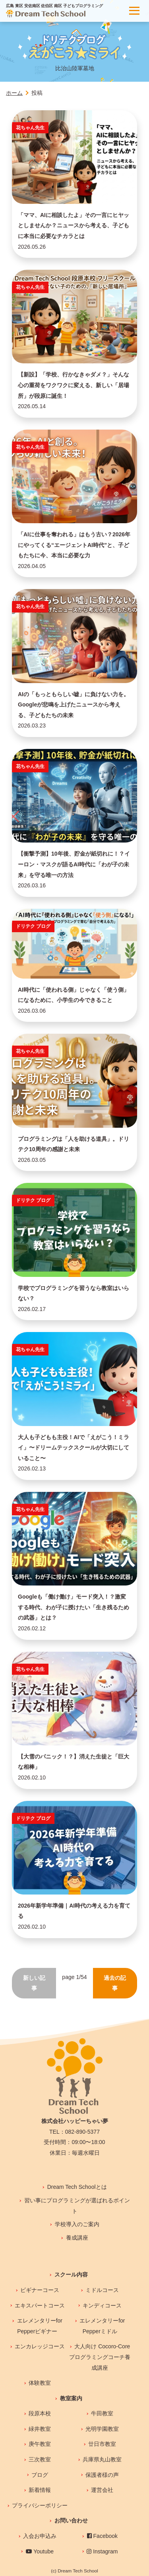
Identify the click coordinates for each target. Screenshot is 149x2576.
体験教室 (40, 2383)
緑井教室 (40, 2429)
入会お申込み (39, 2536)
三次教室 (40, 2459)
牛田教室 (102, 2413)
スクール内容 (71, 2274)
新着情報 (40, 2490)
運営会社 (102, 2490)
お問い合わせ (71, 2520)
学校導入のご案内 (77, 2224)
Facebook (102, 2536)
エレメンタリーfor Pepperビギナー (39, 2325)
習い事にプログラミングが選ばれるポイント (77, 2205)
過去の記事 (115, 1983)
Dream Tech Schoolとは (77, 2187)
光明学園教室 (102, 2429)
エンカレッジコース (40, 2346)
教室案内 (71, 2398)
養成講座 (77, 2237)
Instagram (102, 2551)
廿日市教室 (102, 2444)
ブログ (39, 2475)
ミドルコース (102, 2290)
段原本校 (40, 2413)
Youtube (40, 2551)
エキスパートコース (40, 2305)
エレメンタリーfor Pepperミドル (102, 2325)
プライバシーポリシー (40, 2505)
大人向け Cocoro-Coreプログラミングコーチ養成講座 (99, 2357)
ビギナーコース (39, 2290)
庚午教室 (40, 2444)
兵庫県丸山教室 (102, 2459)
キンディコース (102, 2305)
